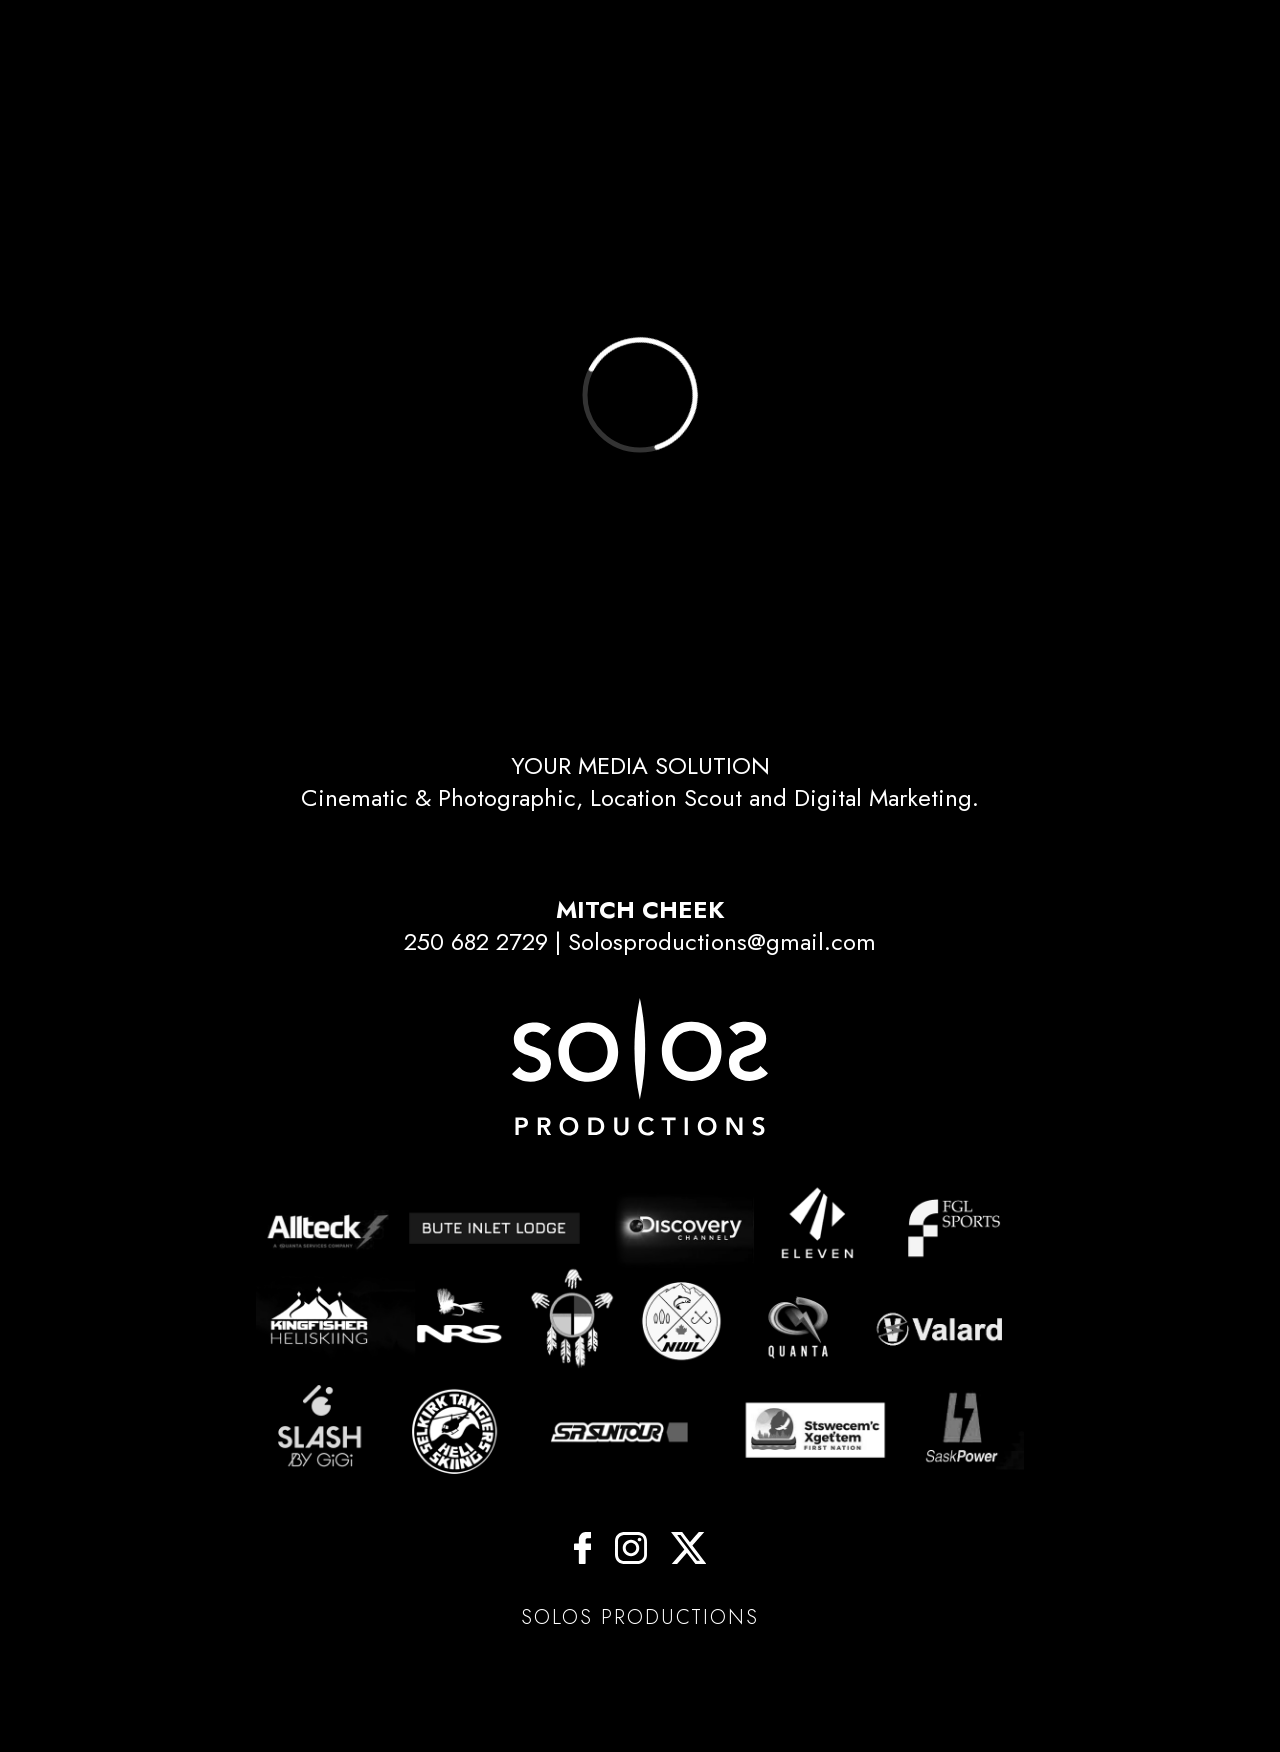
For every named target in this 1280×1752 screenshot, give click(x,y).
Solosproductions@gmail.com (722, 941)
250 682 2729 (476, 941)
